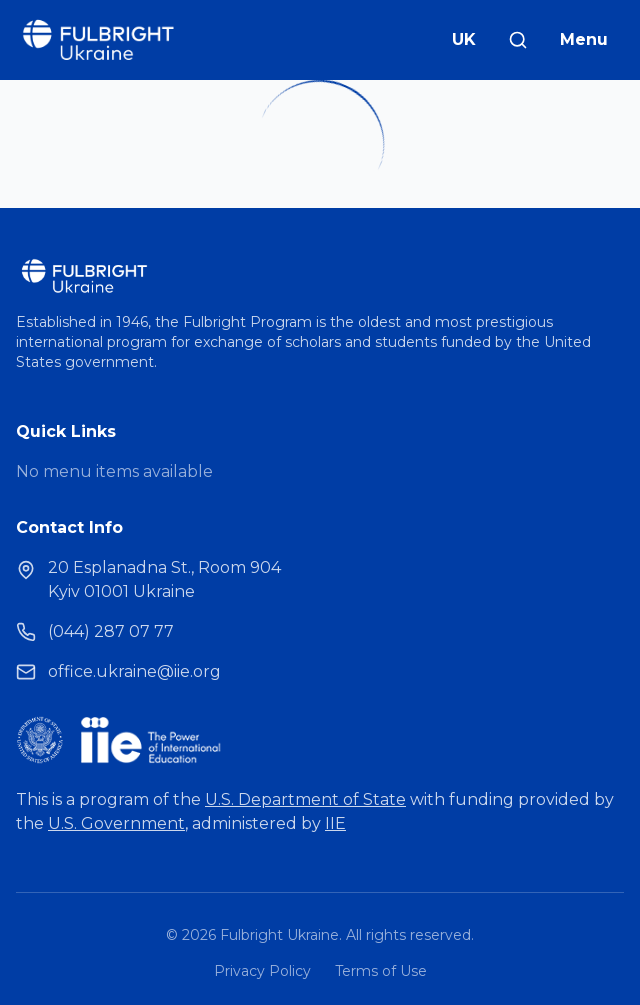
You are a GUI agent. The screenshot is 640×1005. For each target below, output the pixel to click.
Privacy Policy (262, 971)
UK (464, 39)
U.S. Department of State (305, 799)
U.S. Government (116, 823)
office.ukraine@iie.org (134, 671)
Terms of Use (381, 971)
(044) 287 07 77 (111, 631)
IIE (335, 823)
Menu (584, 39)
